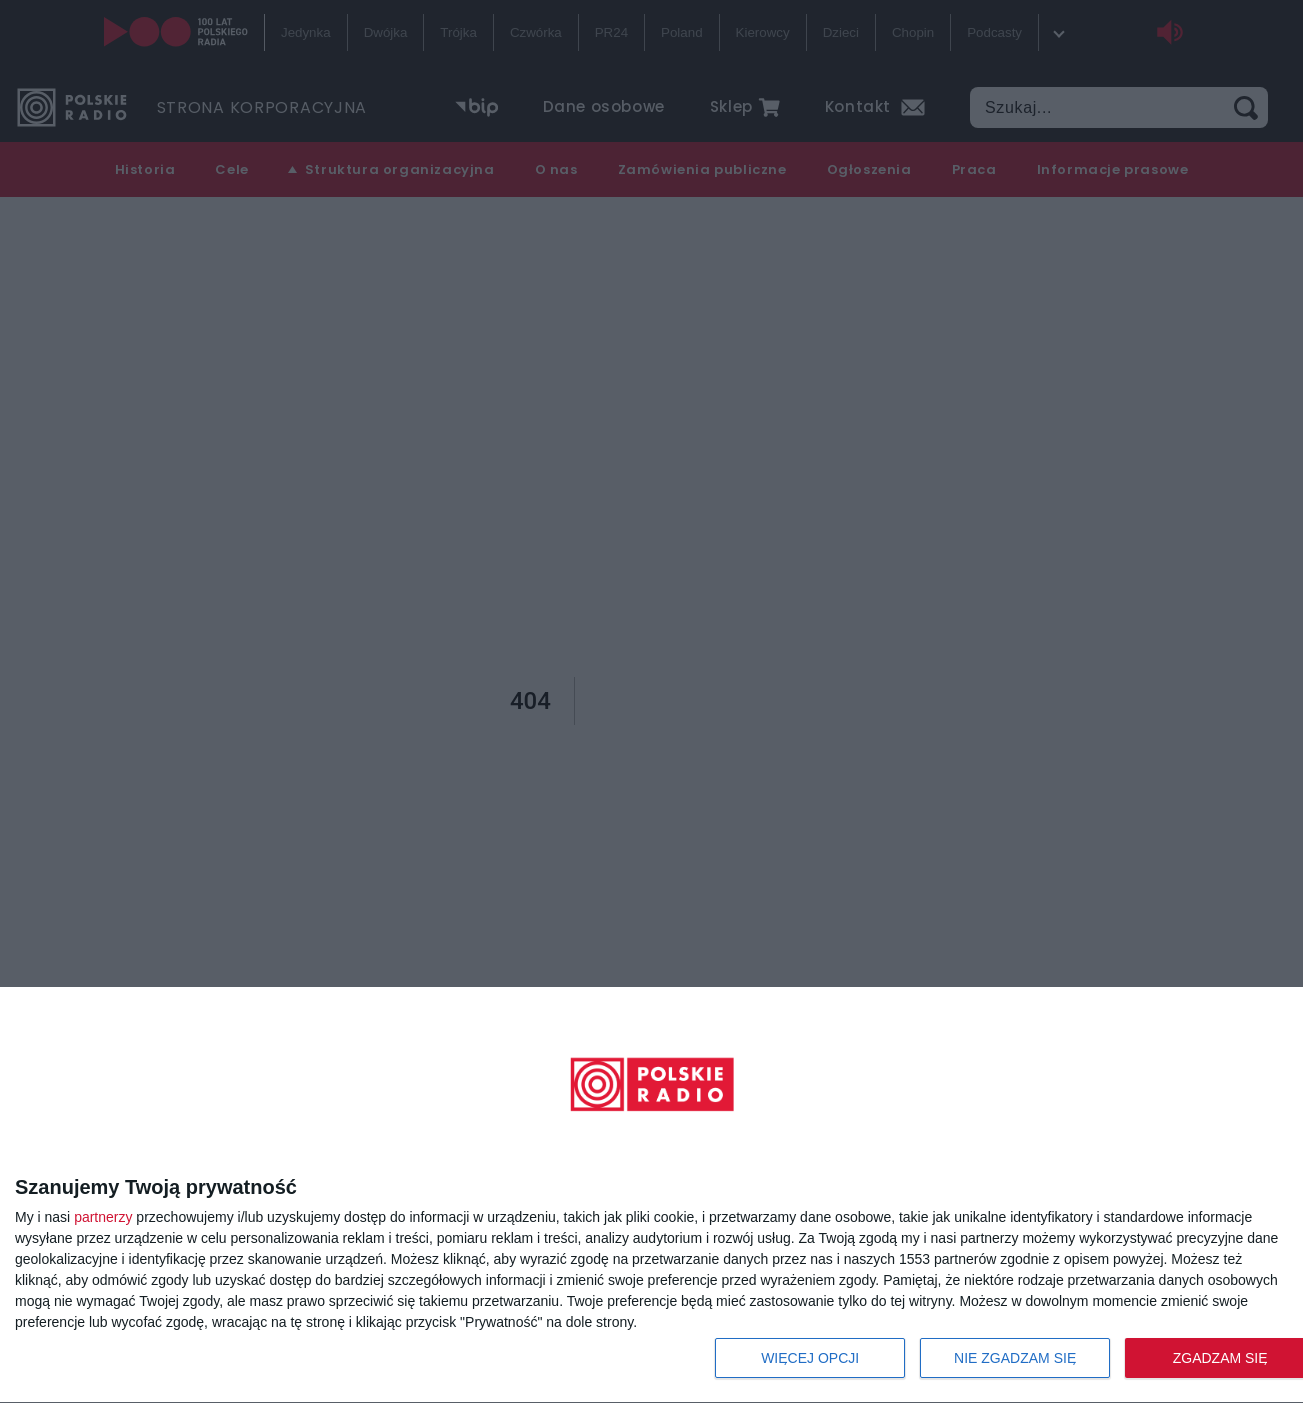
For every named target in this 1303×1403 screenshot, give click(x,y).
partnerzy (103, 1217)
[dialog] (651, 1195)
